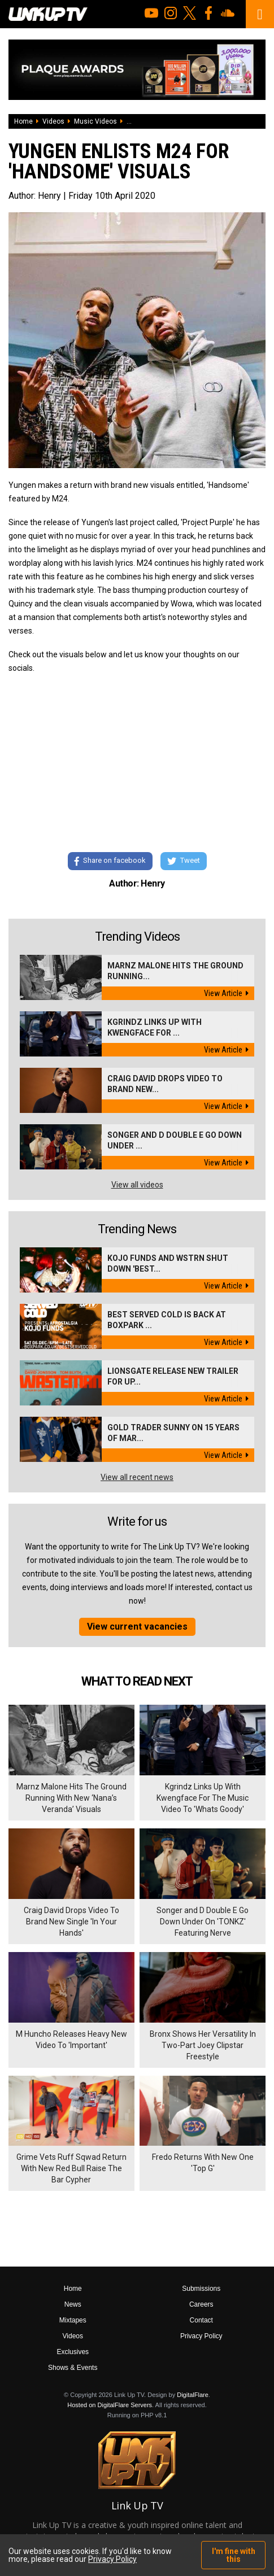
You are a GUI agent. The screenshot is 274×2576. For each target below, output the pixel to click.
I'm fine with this (233, 2555)
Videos (53, 121)
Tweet (183, 861)
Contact (201, 2320)
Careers (201, 2304)
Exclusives (72, 2352)
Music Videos (95, 121)
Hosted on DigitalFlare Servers (109, 2405)
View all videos (137, 1185)
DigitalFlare (192, 2394)
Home (23, 121)
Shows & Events (72, 2368)
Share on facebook (110, 861)
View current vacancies (137, 1626)
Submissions (201, 2289)
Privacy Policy (201, 2336)
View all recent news (137, 1477)
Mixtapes (72, 2320)
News (72, 2304)
